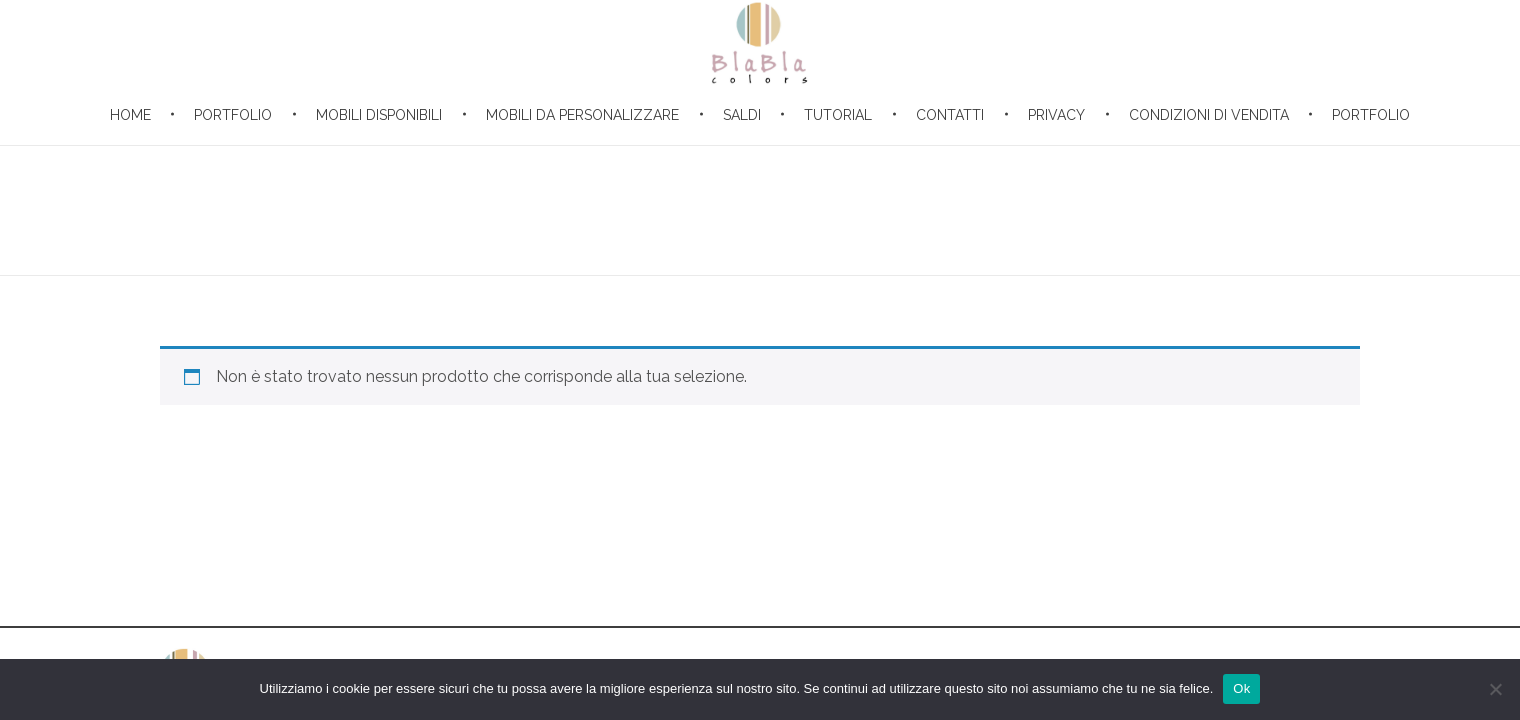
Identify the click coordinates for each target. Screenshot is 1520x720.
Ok (1241, 688)
